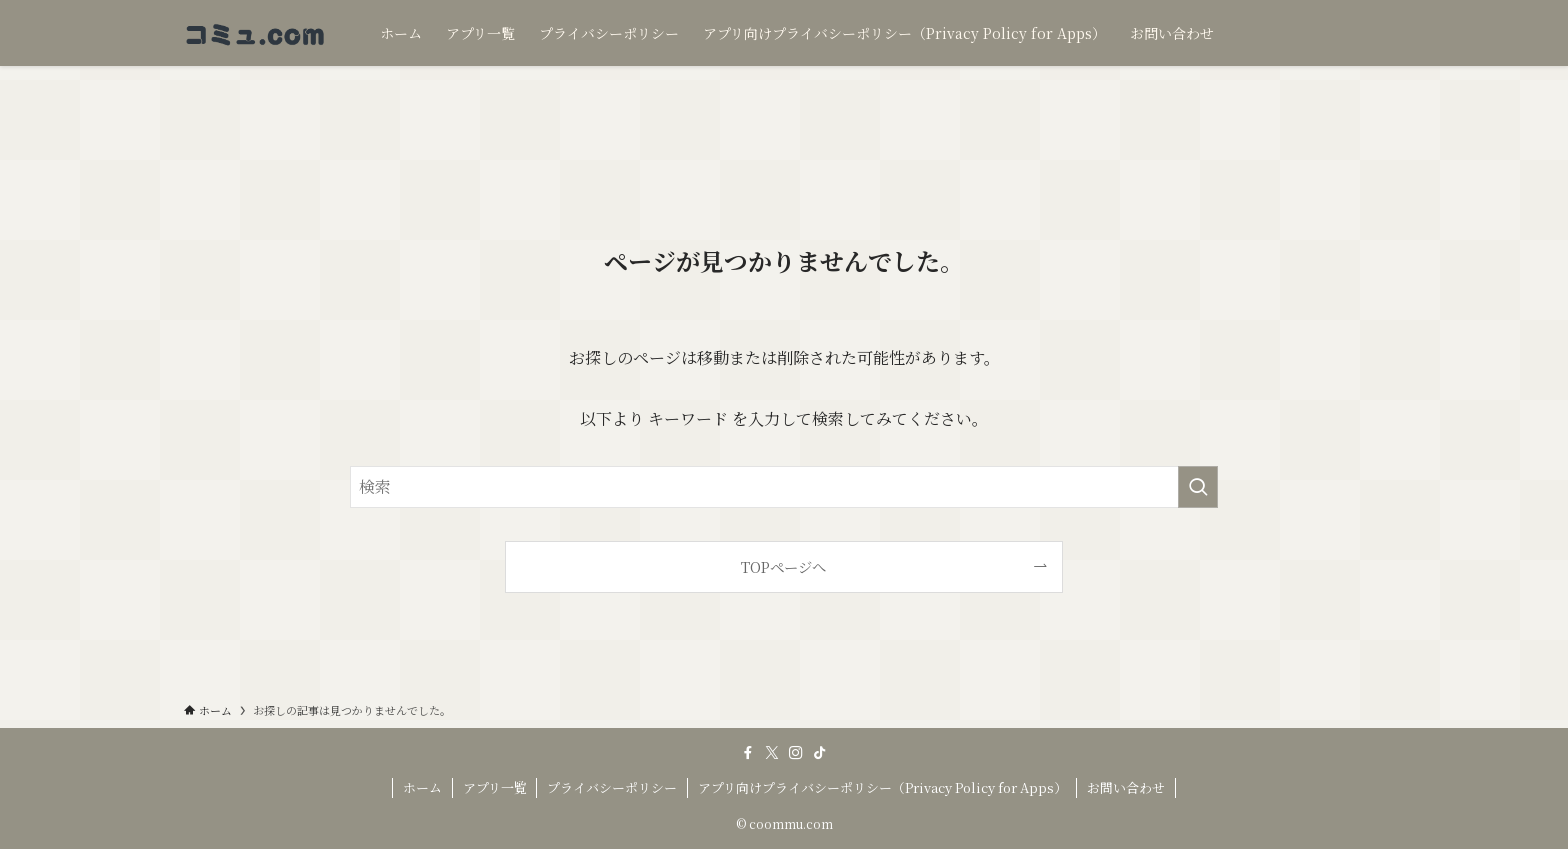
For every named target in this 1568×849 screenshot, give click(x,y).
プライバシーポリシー (612, 787)
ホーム (422, 787)
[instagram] (796, 753)
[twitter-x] (772, 753)
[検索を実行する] (1198, 487)
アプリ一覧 (495, 787)
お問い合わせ (1126, 787)
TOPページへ (783, 566)
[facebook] (748, 753)
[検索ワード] (784, 487)
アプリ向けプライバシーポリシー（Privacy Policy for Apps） (882, 787)
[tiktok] (820, 753)
